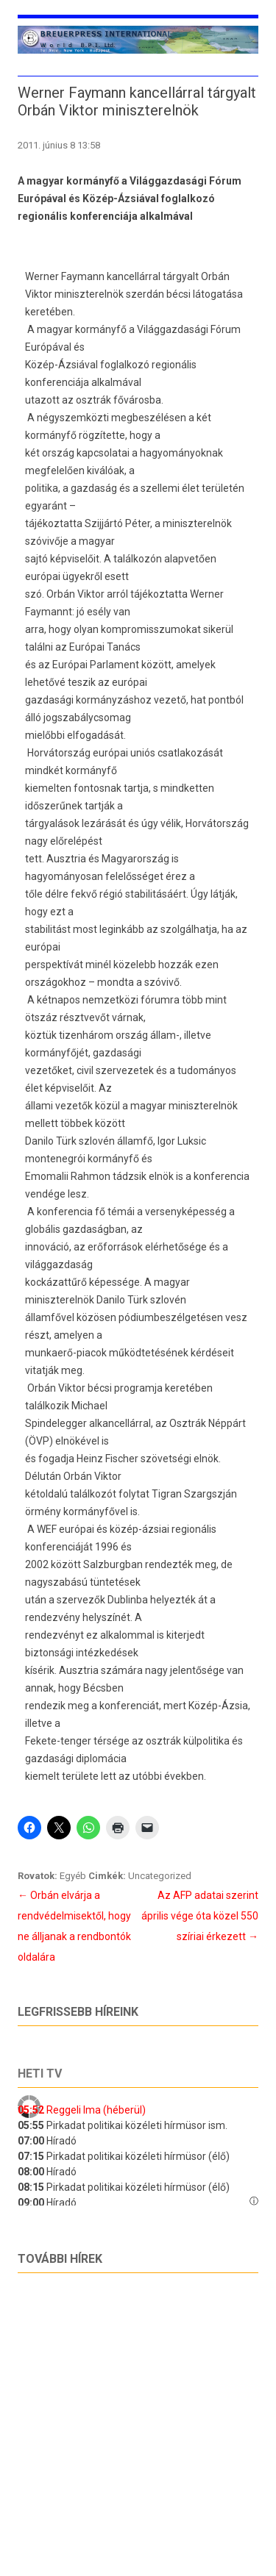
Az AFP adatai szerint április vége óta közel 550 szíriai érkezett (199, 1915)
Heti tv (40, 2074)
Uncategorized (159, 1875)
